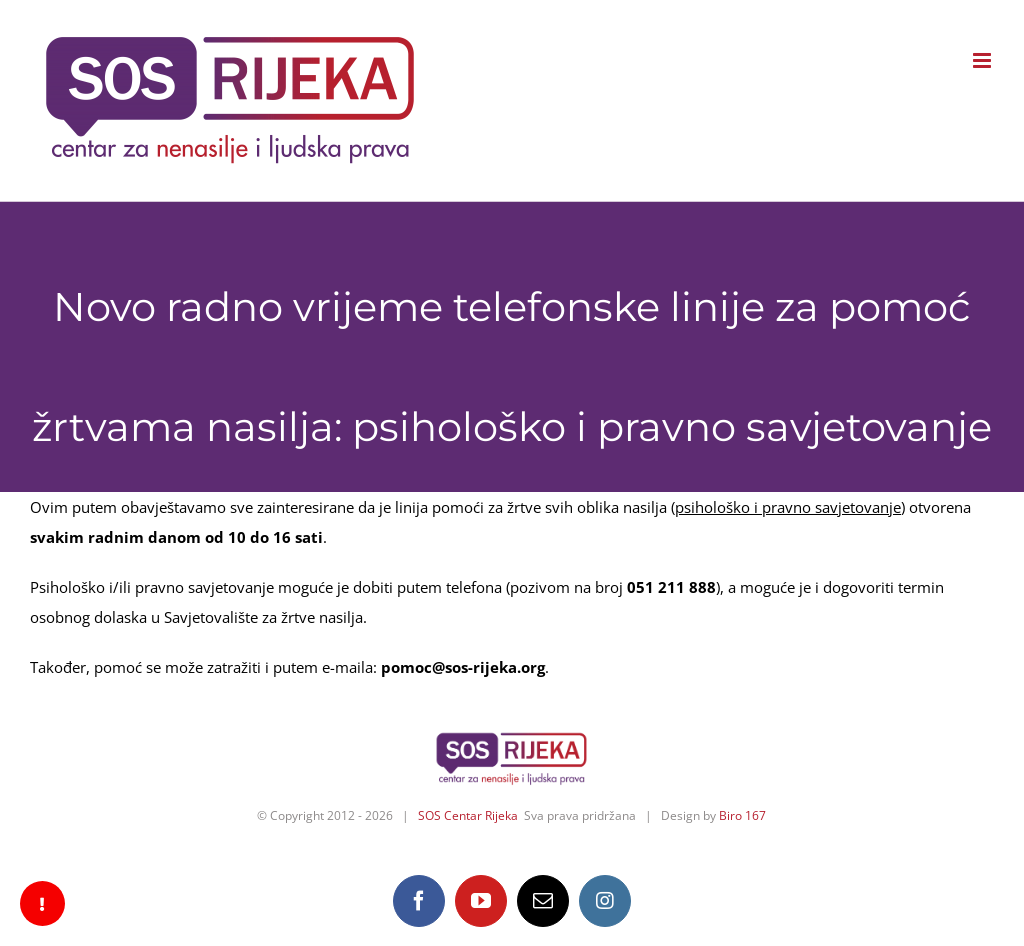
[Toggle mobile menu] (983, 60)
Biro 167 (742, 815)
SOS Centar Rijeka (468, 815)
